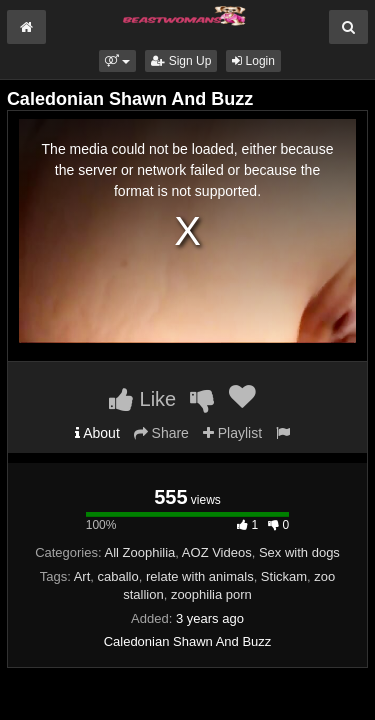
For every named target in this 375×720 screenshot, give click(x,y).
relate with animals (200, 576)
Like (142, 399)
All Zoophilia (140, 552)
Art (82, 576)
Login (253, 61)
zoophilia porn (211, 594)
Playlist (232, 433)
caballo (118, 576)
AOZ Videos (217, 552)
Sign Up (181, 61)
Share (161, 433)
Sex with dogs (299, 552)
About (97, 433)
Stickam (284, 576)
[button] (117, 61)
